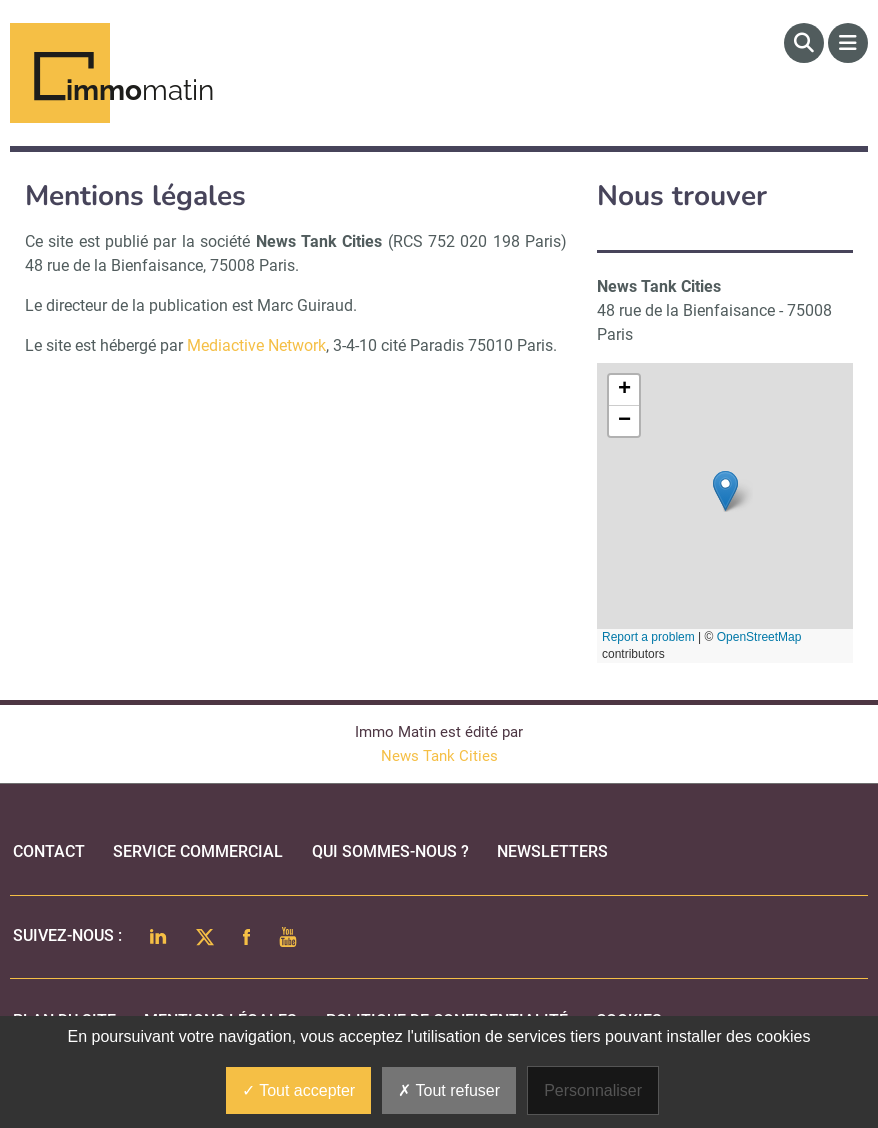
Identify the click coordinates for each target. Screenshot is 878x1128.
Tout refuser (449, 1090)
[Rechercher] (804, 43)
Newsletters (552, 851)
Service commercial (198, 851)
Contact (49, 851)
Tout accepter (298, 1090)
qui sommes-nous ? (390, 851)
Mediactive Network (256, 345)
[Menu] (848, 43)
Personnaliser (593, 1090)
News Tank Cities (439, 756)
